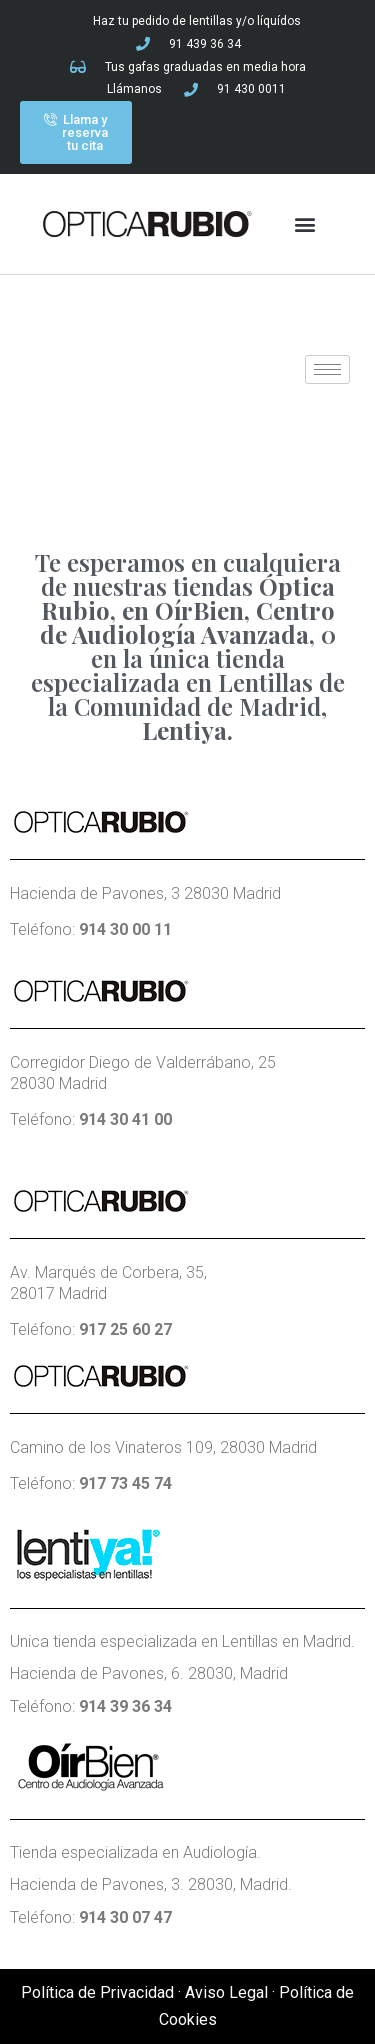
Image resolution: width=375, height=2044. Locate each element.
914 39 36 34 (125, 1706)
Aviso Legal (226, 1992)
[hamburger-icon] (327, 369)
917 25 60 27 (125, 1329)
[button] (304, 224)
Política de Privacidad (97, 1992)
